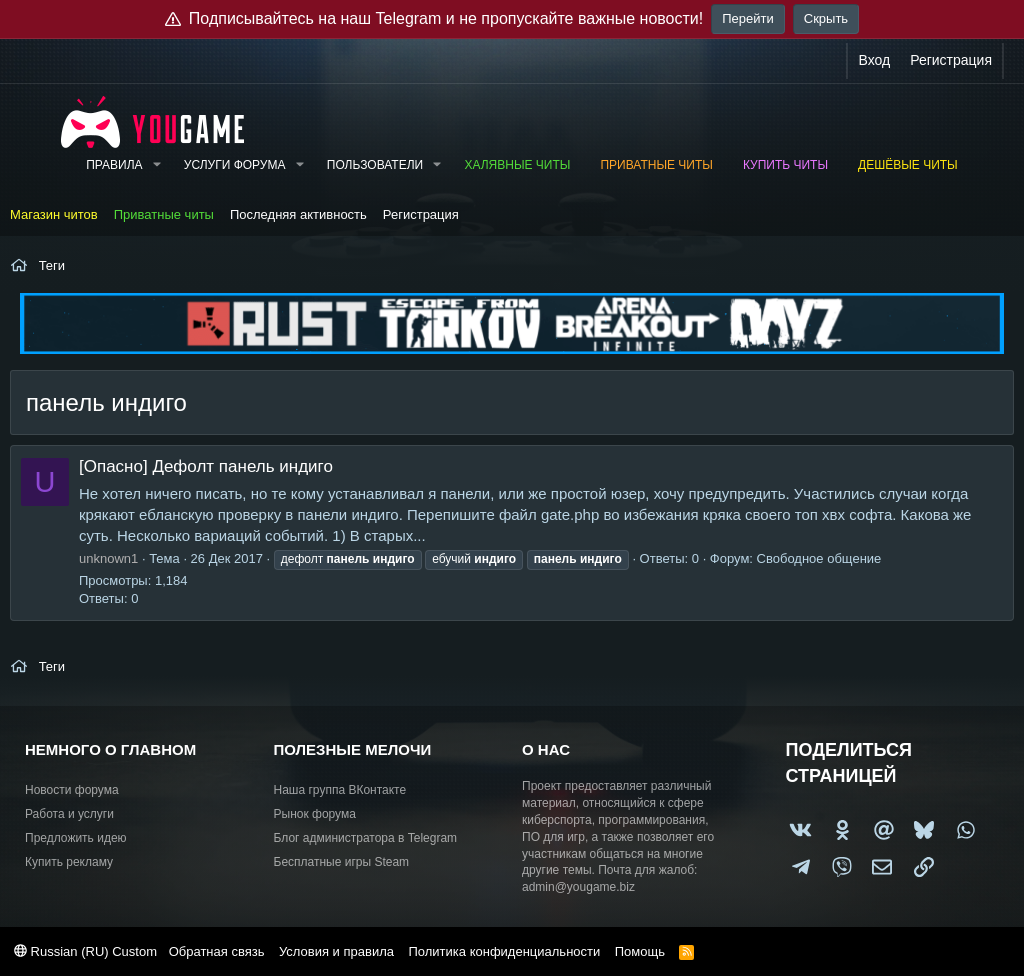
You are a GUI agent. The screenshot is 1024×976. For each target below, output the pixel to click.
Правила (114, 165)
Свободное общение (819, 558)
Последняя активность (298, 214)
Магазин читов (54, 214)
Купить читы (785, 165)
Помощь (640, 951)
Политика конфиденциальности (504, 951)
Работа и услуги (69, 814)
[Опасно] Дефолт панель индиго (206, 466)
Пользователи (375, 165)
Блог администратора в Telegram (366, 838)
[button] (156, 165)
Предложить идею (76, 838)
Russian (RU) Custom (85, 951)
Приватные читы (656, 165)
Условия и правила (336, 951)
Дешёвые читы (908, 165)
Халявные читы (517, 165)
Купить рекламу (69, 862)
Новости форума (72, 790)
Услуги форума (235, 165)
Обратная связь (217, 951)
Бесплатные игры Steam (342, 862)
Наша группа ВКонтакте (340, 790)
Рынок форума (315, 814)
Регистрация (421, 214)
